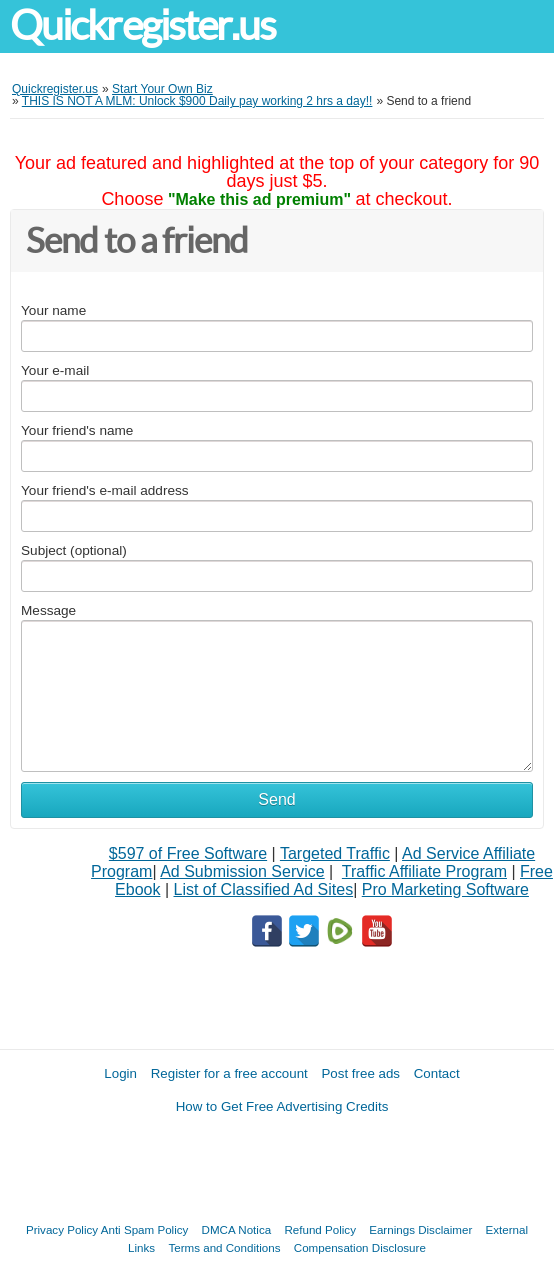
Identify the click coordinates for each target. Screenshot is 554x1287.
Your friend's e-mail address (105, 490)
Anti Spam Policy (145, 1229)
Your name (53, 310)
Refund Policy (320, 1229)
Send (276, 799)
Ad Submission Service (242, 871)
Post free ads (360, 1073)
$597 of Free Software (188, 853)
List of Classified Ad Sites (263, 889)
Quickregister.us (143, 25)
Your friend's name (77, 430)
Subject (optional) (74, 550)
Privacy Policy (62, 1229)
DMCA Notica (237, 1229)
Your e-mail (55, 370)
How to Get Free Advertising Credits (282, 1106)
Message (48, 610)
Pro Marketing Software (445, 889)
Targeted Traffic (335, 853)
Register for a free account (229, 1073)
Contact (437, 1073)
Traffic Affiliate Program (424, 871)
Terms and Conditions (224, 1247)
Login (120, 1073)
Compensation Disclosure (360, 1247)
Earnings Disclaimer (420, 1229)
